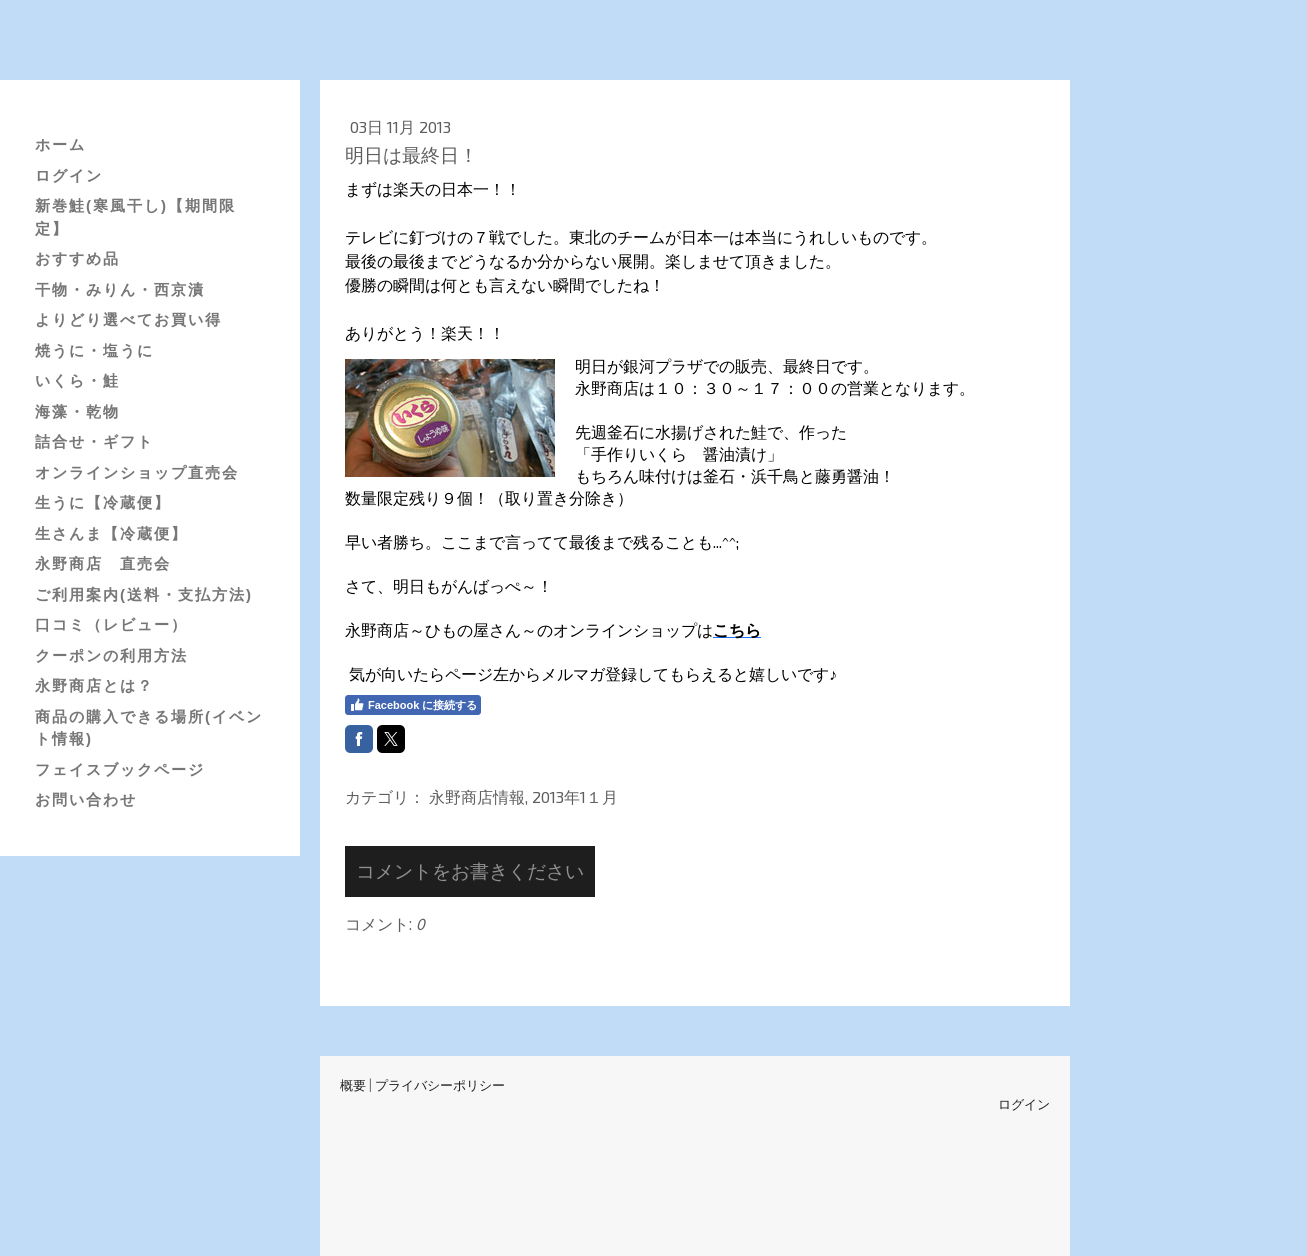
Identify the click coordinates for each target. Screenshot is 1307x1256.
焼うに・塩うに (94, 350)
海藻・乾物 (77, 411)
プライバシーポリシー (440, 1085)
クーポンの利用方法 (111, 655)
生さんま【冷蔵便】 (111, 533)
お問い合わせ (86, 799)
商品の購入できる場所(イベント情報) (149, 728)
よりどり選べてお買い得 (128, 319)
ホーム (60, 144)
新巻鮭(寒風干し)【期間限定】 (135, 217)
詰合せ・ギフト (94, 441)
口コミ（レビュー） (111, 624)
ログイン (69, 175)
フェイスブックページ (120, 769)
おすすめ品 (77, 258)
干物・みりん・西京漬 (120, 289)
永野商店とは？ (94, 685)
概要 (353, 1085)
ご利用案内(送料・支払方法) (144, 594)
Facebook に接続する (413, 705)
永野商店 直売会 (103, 563)
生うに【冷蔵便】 (103, 502)
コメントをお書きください (470, 870)
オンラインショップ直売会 (137, 472)
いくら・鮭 (77, 380)
